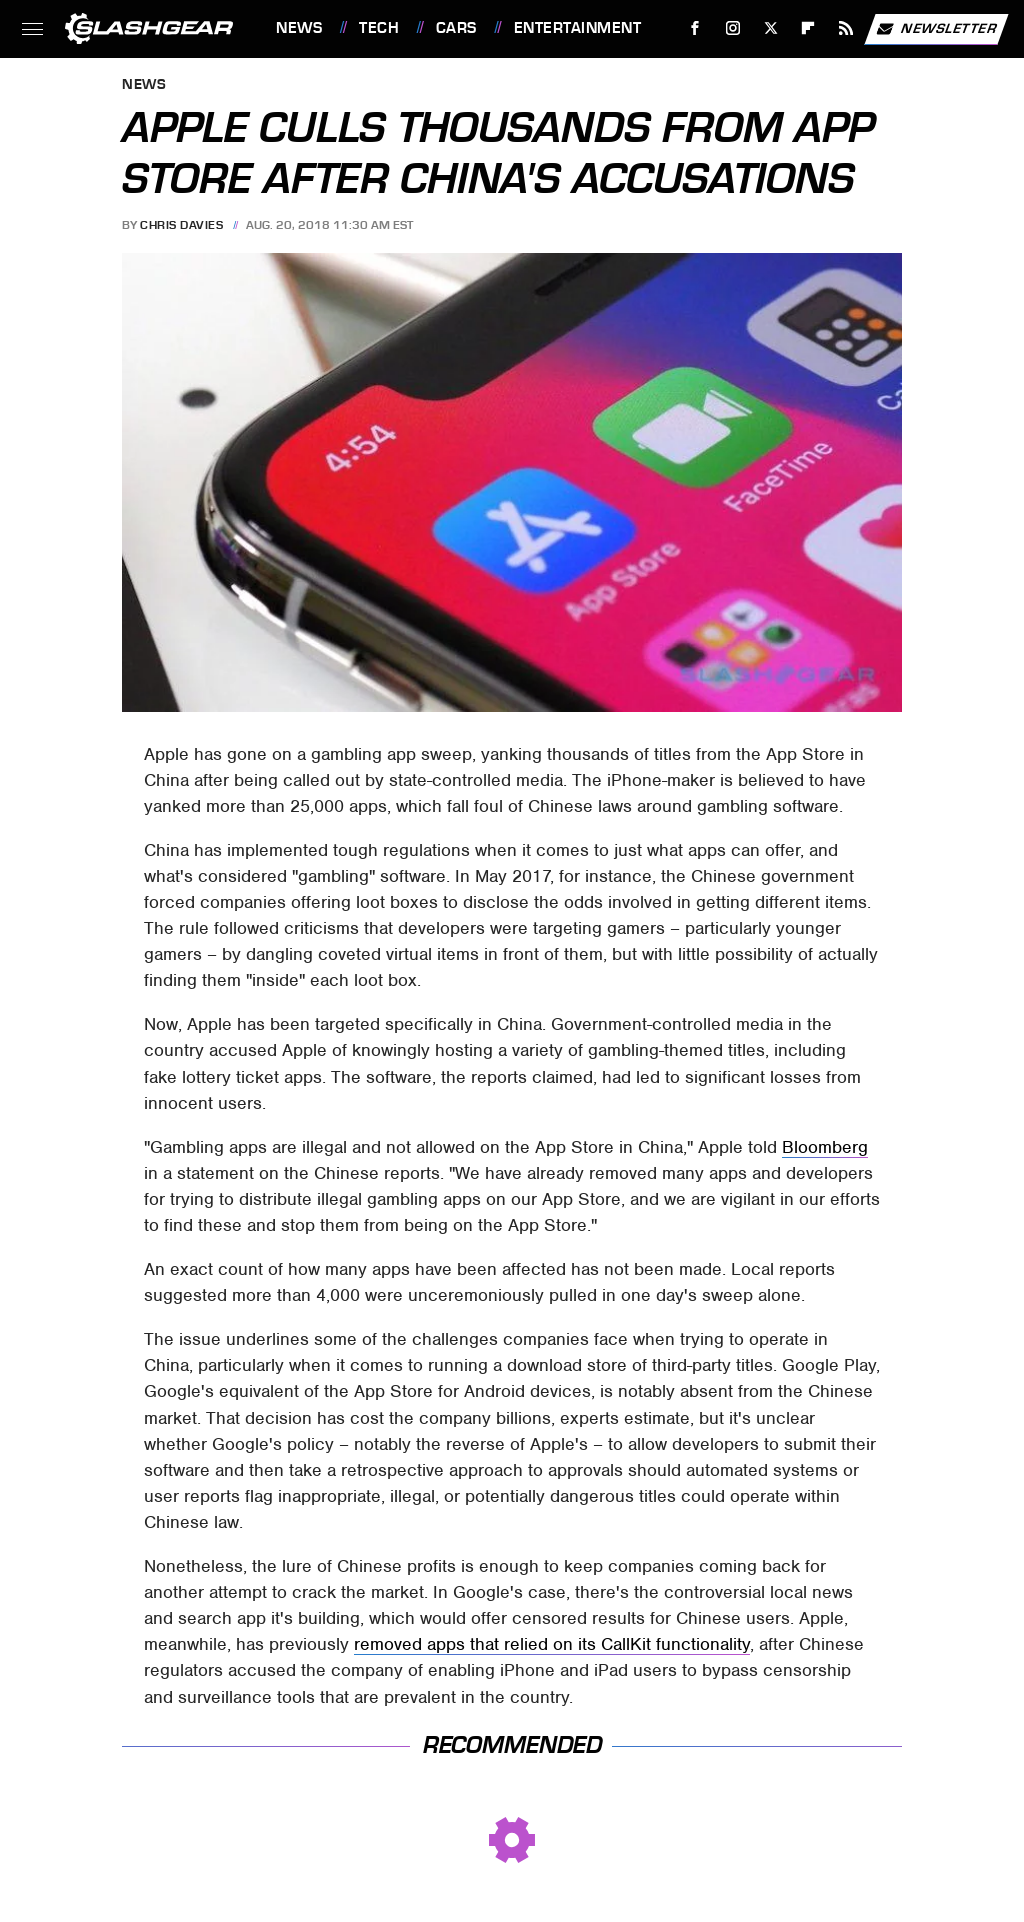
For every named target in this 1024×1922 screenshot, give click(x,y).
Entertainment (578, 28)
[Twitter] (770, 28)
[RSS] (846, 28)
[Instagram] (733, 28)
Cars (456, 28)
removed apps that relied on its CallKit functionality (552, 1644)
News (299, 28)
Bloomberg (825, 1147)
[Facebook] (695, 28)
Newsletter (936, 29)
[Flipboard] (808, 28)
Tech (379, 28)
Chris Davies (181, 225)
